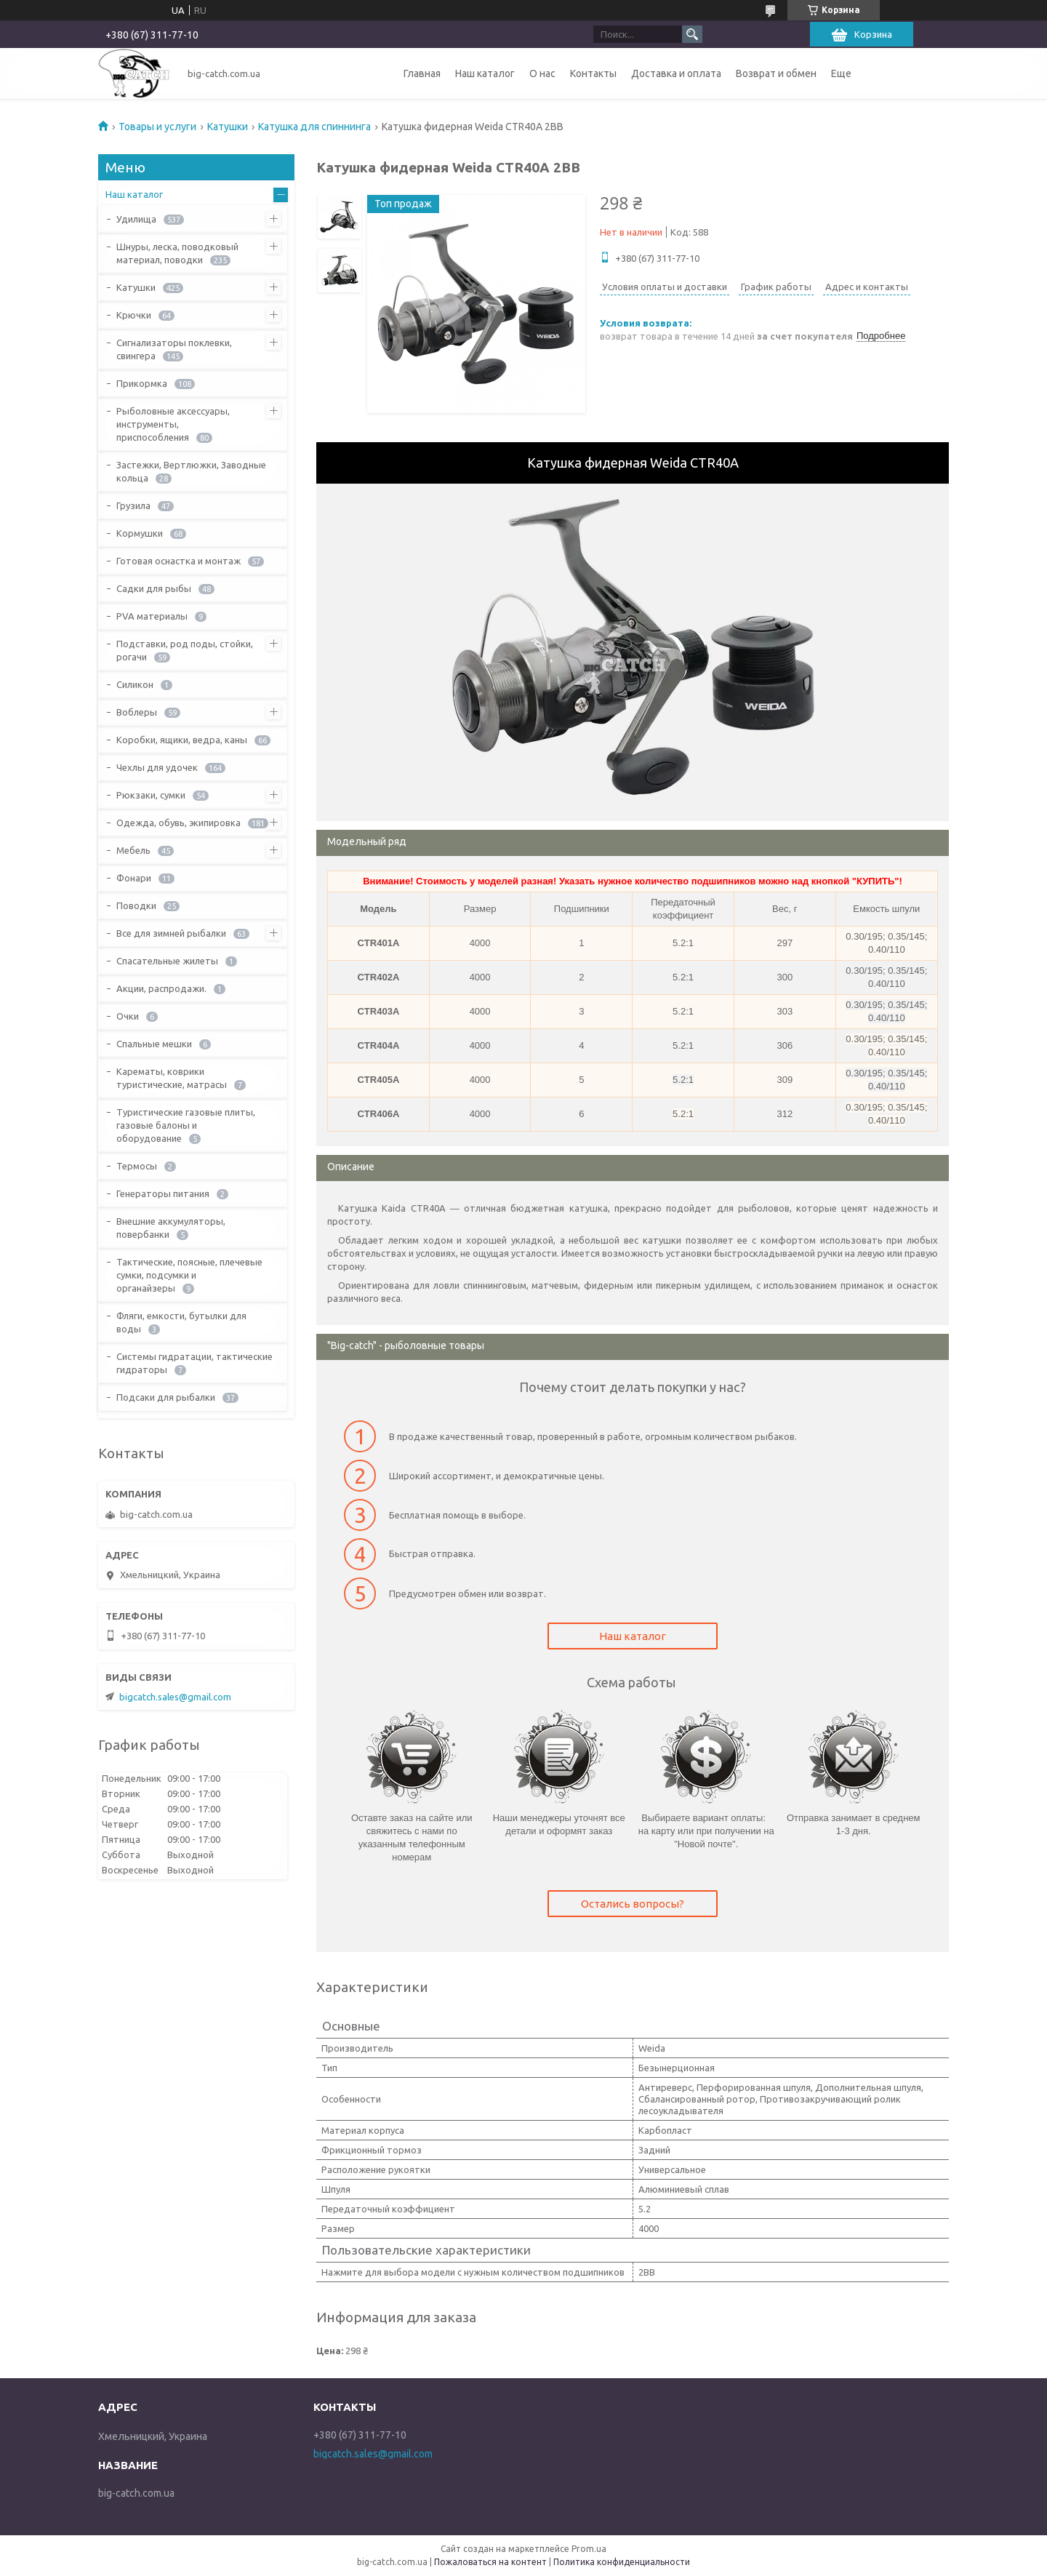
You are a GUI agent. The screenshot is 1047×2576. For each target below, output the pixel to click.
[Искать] (692, 34)
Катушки (227, 126)
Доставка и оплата (676, 73)
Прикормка (141, 383)
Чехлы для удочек (157, 767)
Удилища (136, 219)
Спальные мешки (154, 1044)
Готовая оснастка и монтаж (178, 561)
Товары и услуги (157, 126)
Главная (422, 73)
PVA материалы (152, 616)
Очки (127, 1016)
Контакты (593, 73)
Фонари (133, 878)
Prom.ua (588, 2548)
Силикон (134, 684)
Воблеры (136, 712)
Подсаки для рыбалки (165, 1397)
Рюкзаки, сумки (150, 795)
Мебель (133, 850)
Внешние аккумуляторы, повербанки (170, 1227)
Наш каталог (485, 73)
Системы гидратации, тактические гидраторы (194, 1363)
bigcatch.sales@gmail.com (175, 1697)
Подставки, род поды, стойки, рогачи (184, 650)
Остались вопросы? (632, 1903)
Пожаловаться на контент (490, 2562)
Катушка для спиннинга (314, 126)
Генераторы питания (162, 1193)
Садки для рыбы (153, 588)
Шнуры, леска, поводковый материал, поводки (177, 253)
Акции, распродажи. (161, 988)
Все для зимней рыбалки (171, 933)
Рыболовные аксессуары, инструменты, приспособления (173, 424)
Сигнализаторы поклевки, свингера (174, 349)
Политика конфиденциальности (621, 2562)
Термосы (136, 1166)
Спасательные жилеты (167, 961)
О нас (542, 73)
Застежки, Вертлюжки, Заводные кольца (191, 471)
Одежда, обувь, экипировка (178, 822)
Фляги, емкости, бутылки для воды (181, 1322)
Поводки (136, 905)
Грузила (133, 505)
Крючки (133, 315)
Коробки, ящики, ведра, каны (181, 740)
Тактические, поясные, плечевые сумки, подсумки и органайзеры (189, 1275)
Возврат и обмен (776, 73)
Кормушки (139, 533)
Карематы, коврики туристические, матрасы (171, 1077)
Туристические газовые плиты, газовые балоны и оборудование (185, 1125)
